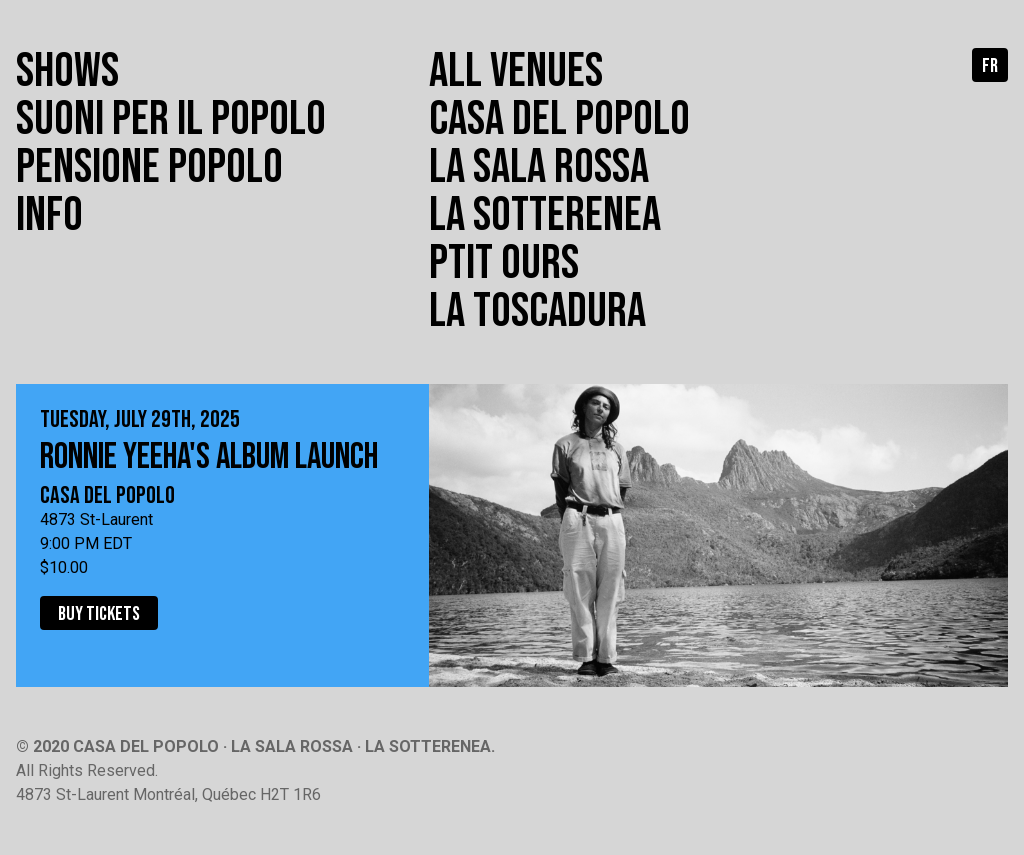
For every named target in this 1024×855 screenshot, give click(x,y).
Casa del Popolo (559, 119)
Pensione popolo (149, 167)
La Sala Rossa (539, 167)
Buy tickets (99, 614)
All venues (516, 71)
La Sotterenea (545, 215)
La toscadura (537, 311)
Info (49, 215)
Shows (67, 71)
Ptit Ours (504, 263)
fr (990, 66)
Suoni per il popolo (171, 119)
